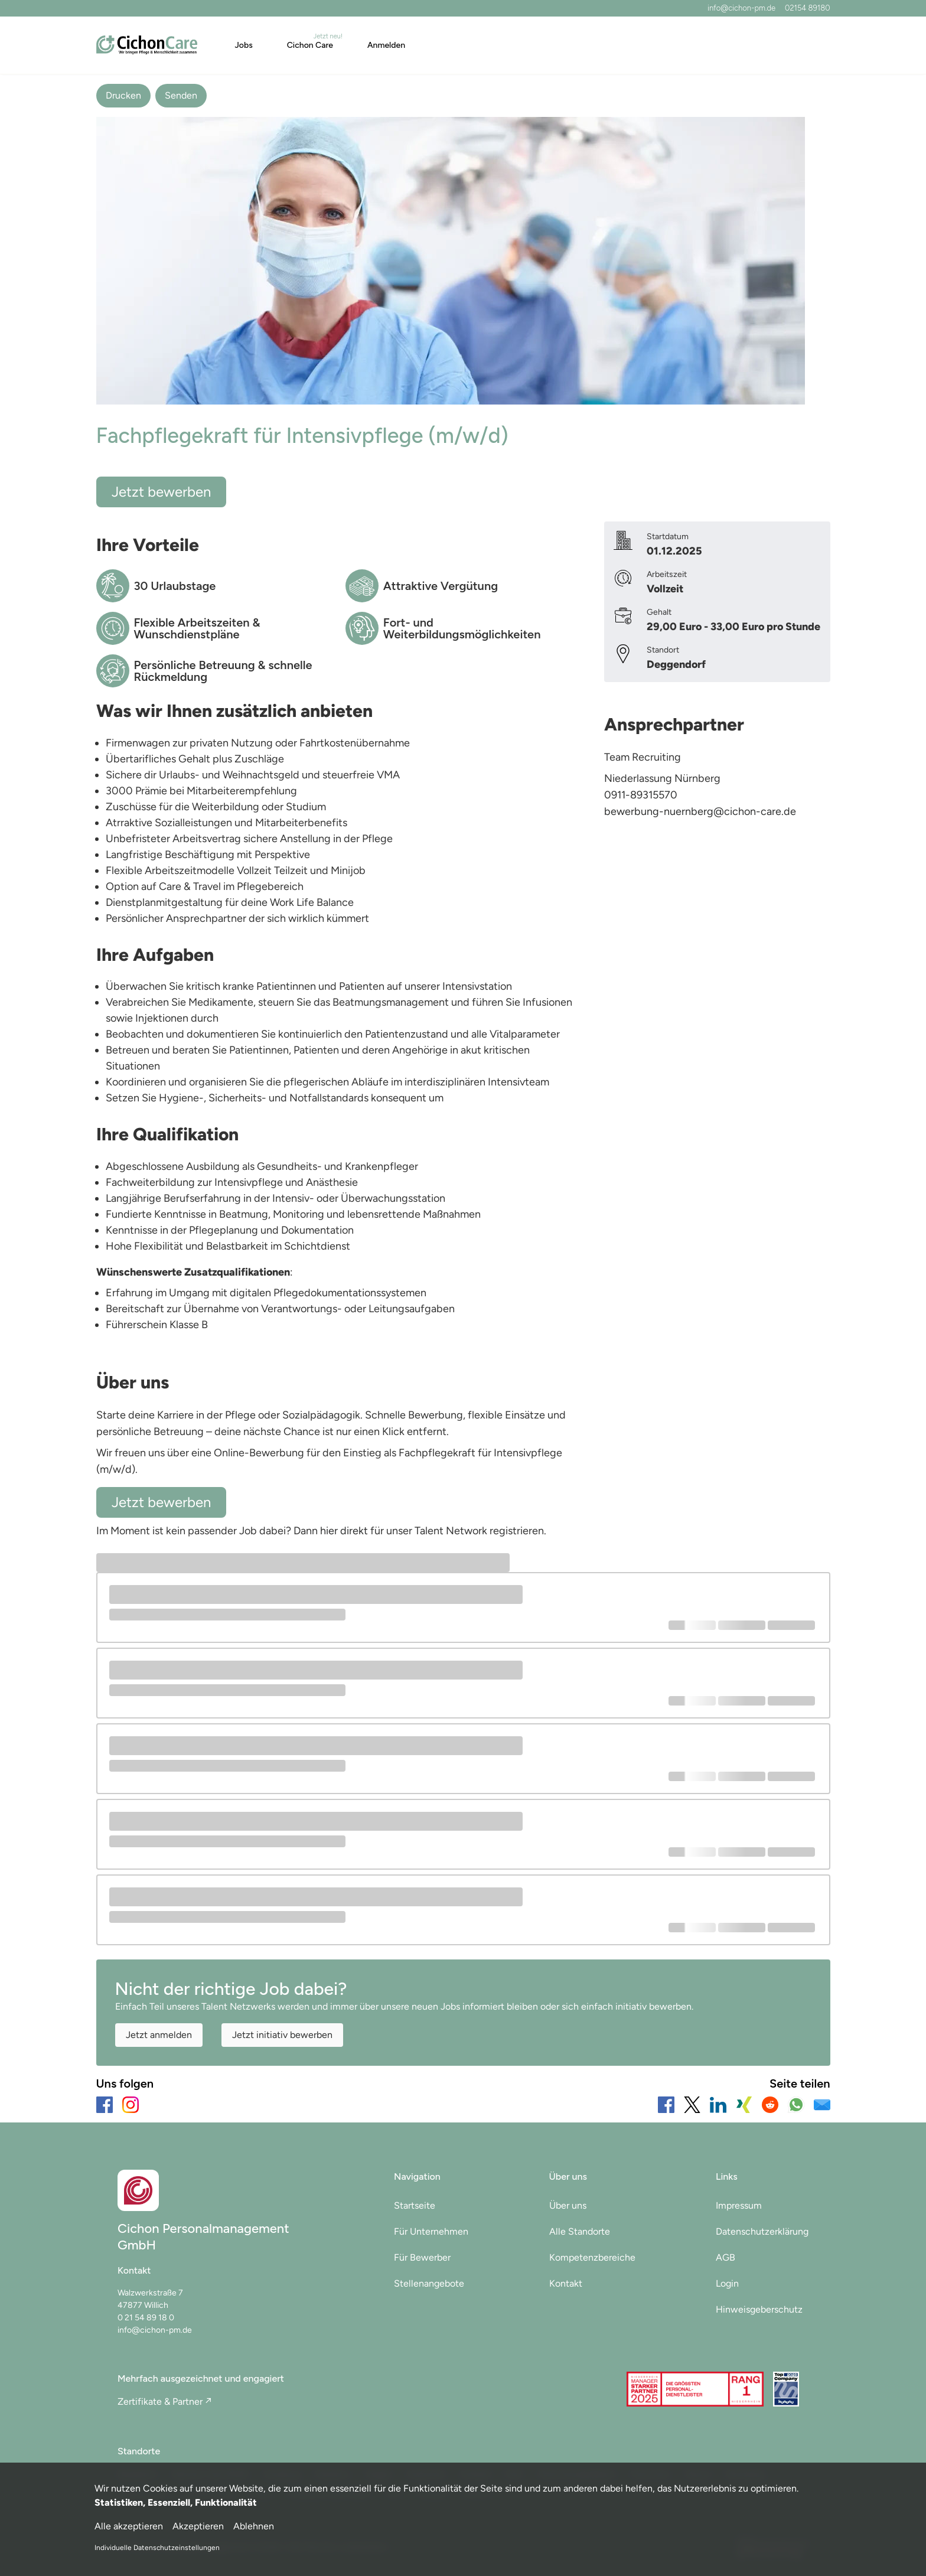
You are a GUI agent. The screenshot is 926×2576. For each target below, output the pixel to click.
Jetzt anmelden (159, 2034)
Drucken (123, 95)
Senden (181, 95)
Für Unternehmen (431, 2231)
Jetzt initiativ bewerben (282, 2034)
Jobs (244, 45)
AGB (725, 2257)
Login (727, 2283)
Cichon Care (310, 45)
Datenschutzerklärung (762, 2231)
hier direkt (345, 1530)
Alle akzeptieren (128, 2526)
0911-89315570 (640, 794)
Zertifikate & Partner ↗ (164, 2401)
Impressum (739, 2205)
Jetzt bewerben (161, 491)
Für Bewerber (422, 2257)
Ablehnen (253, 2526)
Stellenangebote (429, 2283)
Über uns (567, 2205)
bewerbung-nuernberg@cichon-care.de (700, 811)
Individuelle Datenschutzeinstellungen (157, 2548)
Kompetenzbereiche (592, 2257)
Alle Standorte (579, 2231)
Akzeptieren (198, 2526)
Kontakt (565, 2283)
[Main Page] (146, 44)
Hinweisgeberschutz (759, 2309)
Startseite (414, 2205)
